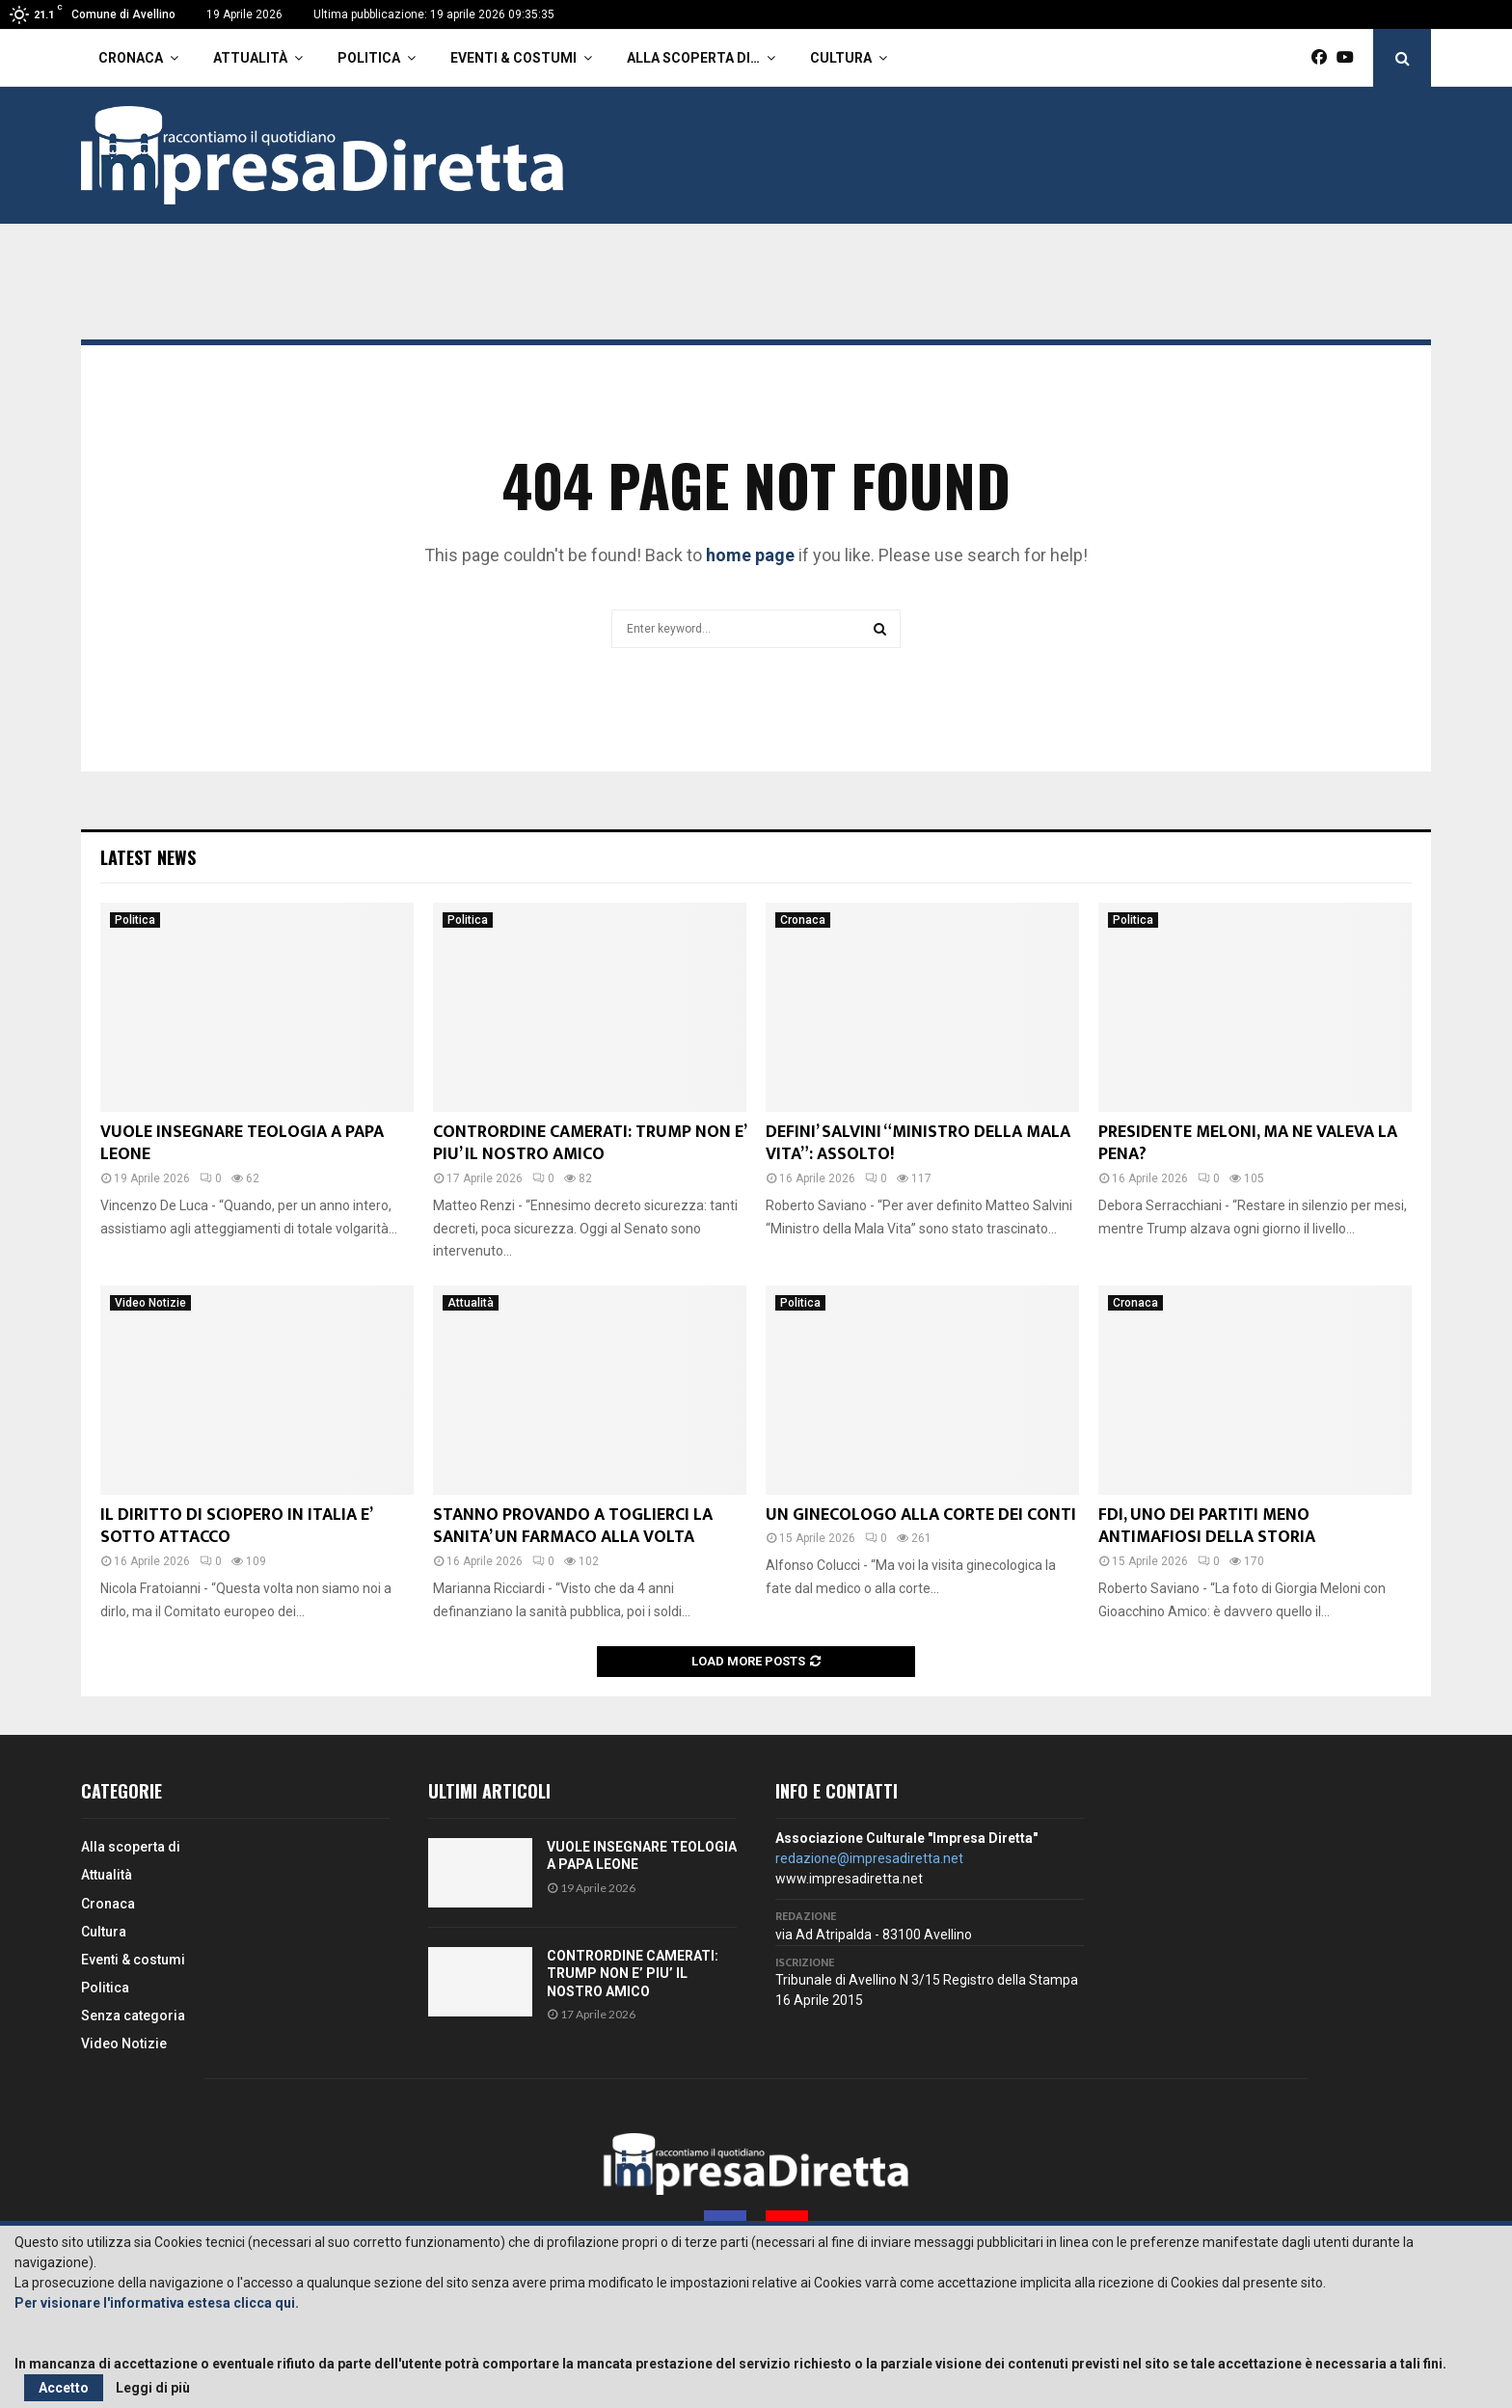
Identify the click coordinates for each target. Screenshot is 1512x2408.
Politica (369, 58)
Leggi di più (153, 2387)
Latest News (148, 857)
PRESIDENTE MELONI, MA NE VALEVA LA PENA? (1247, 1143)
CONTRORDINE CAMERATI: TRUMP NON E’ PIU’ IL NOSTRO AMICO (589, 1143)
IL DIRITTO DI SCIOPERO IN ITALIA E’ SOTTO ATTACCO (235, 1526)
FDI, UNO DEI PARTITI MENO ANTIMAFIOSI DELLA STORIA (1206, 1526)
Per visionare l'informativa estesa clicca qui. (156, 2303)
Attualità (250, 58)
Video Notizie (150, 1303)
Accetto (64, 2387)
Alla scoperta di (130, 1846)
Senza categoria (133, 2015)
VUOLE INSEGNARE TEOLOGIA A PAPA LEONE (242, 1143)
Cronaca (130, 58)
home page (750, 555)
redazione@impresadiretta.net (869, 1858)
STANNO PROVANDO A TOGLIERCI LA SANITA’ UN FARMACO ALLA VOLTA (573, 1526)
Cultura (841, 58)
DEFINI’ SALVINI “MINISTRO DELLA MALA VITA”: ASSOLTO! (918, 1143)
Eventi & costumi (513, 58)
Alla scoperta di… (693, 58)
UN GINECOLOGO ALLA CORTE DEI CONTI (921, 1515)
